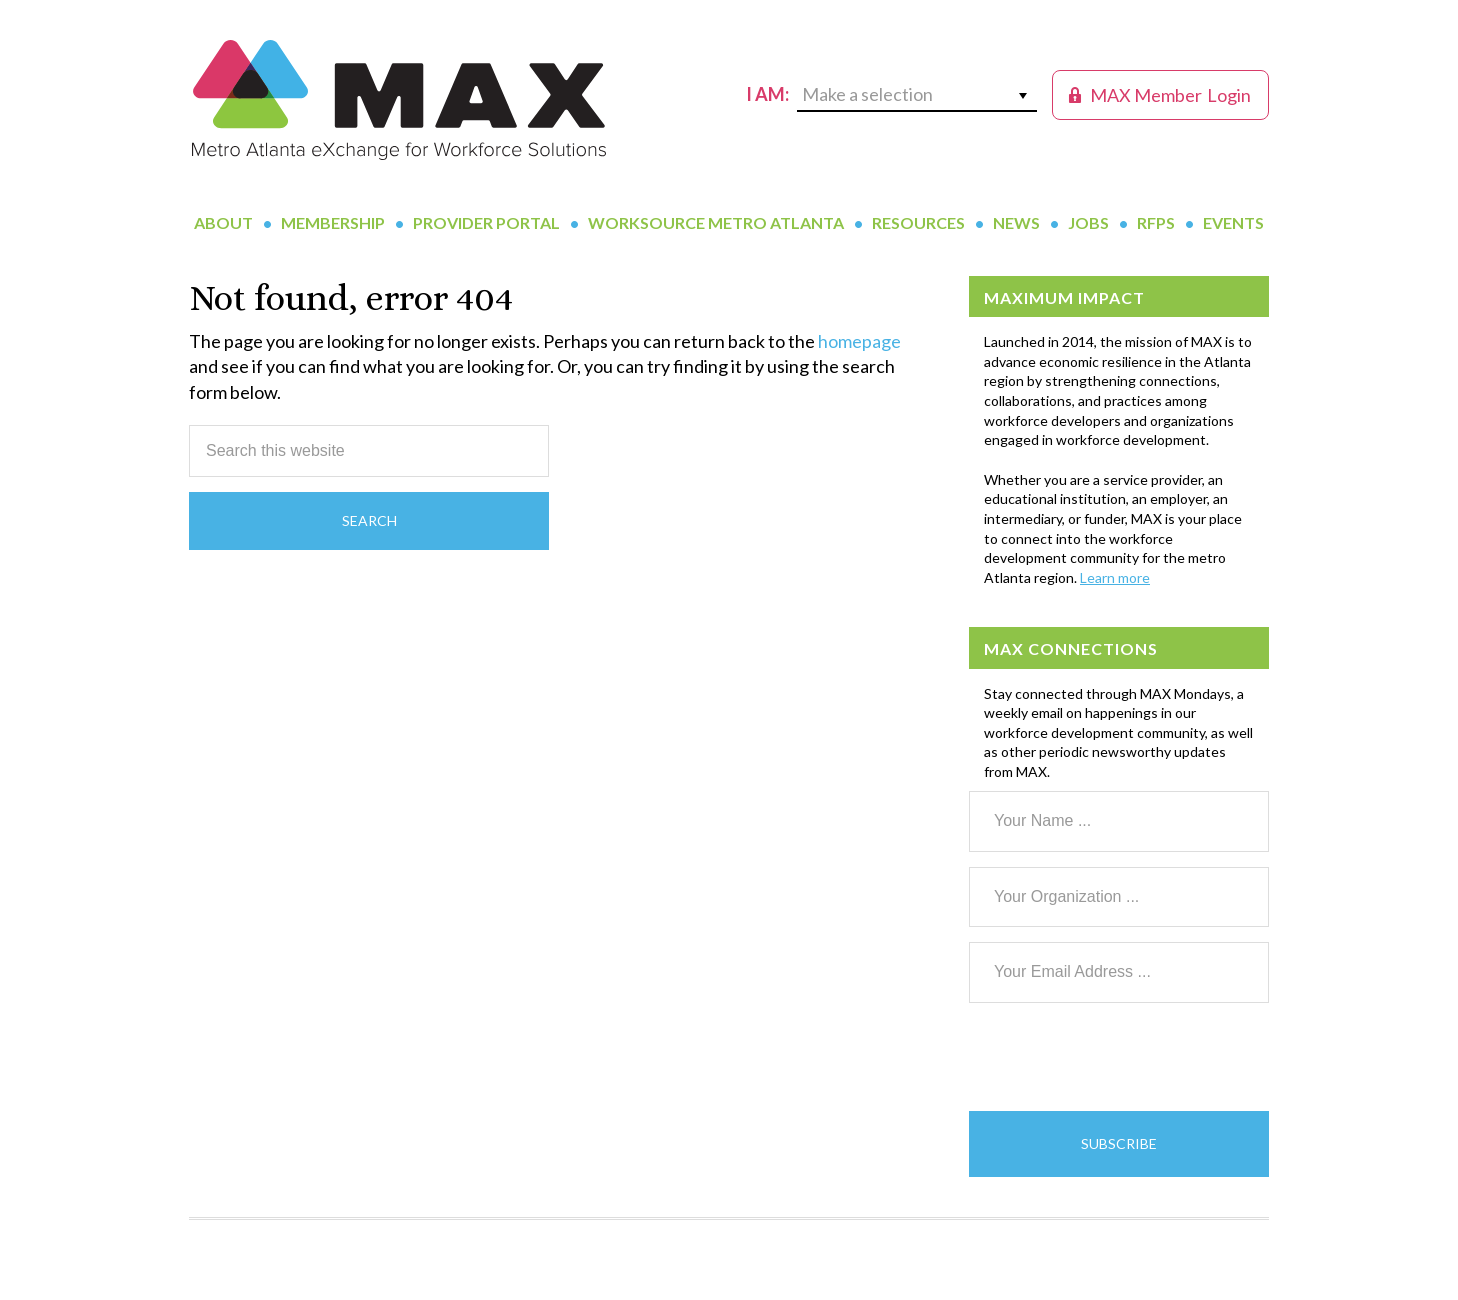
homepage (859, 341)
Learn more (1115, 577)
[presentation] (1121, 1057)
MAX (399, 100)
